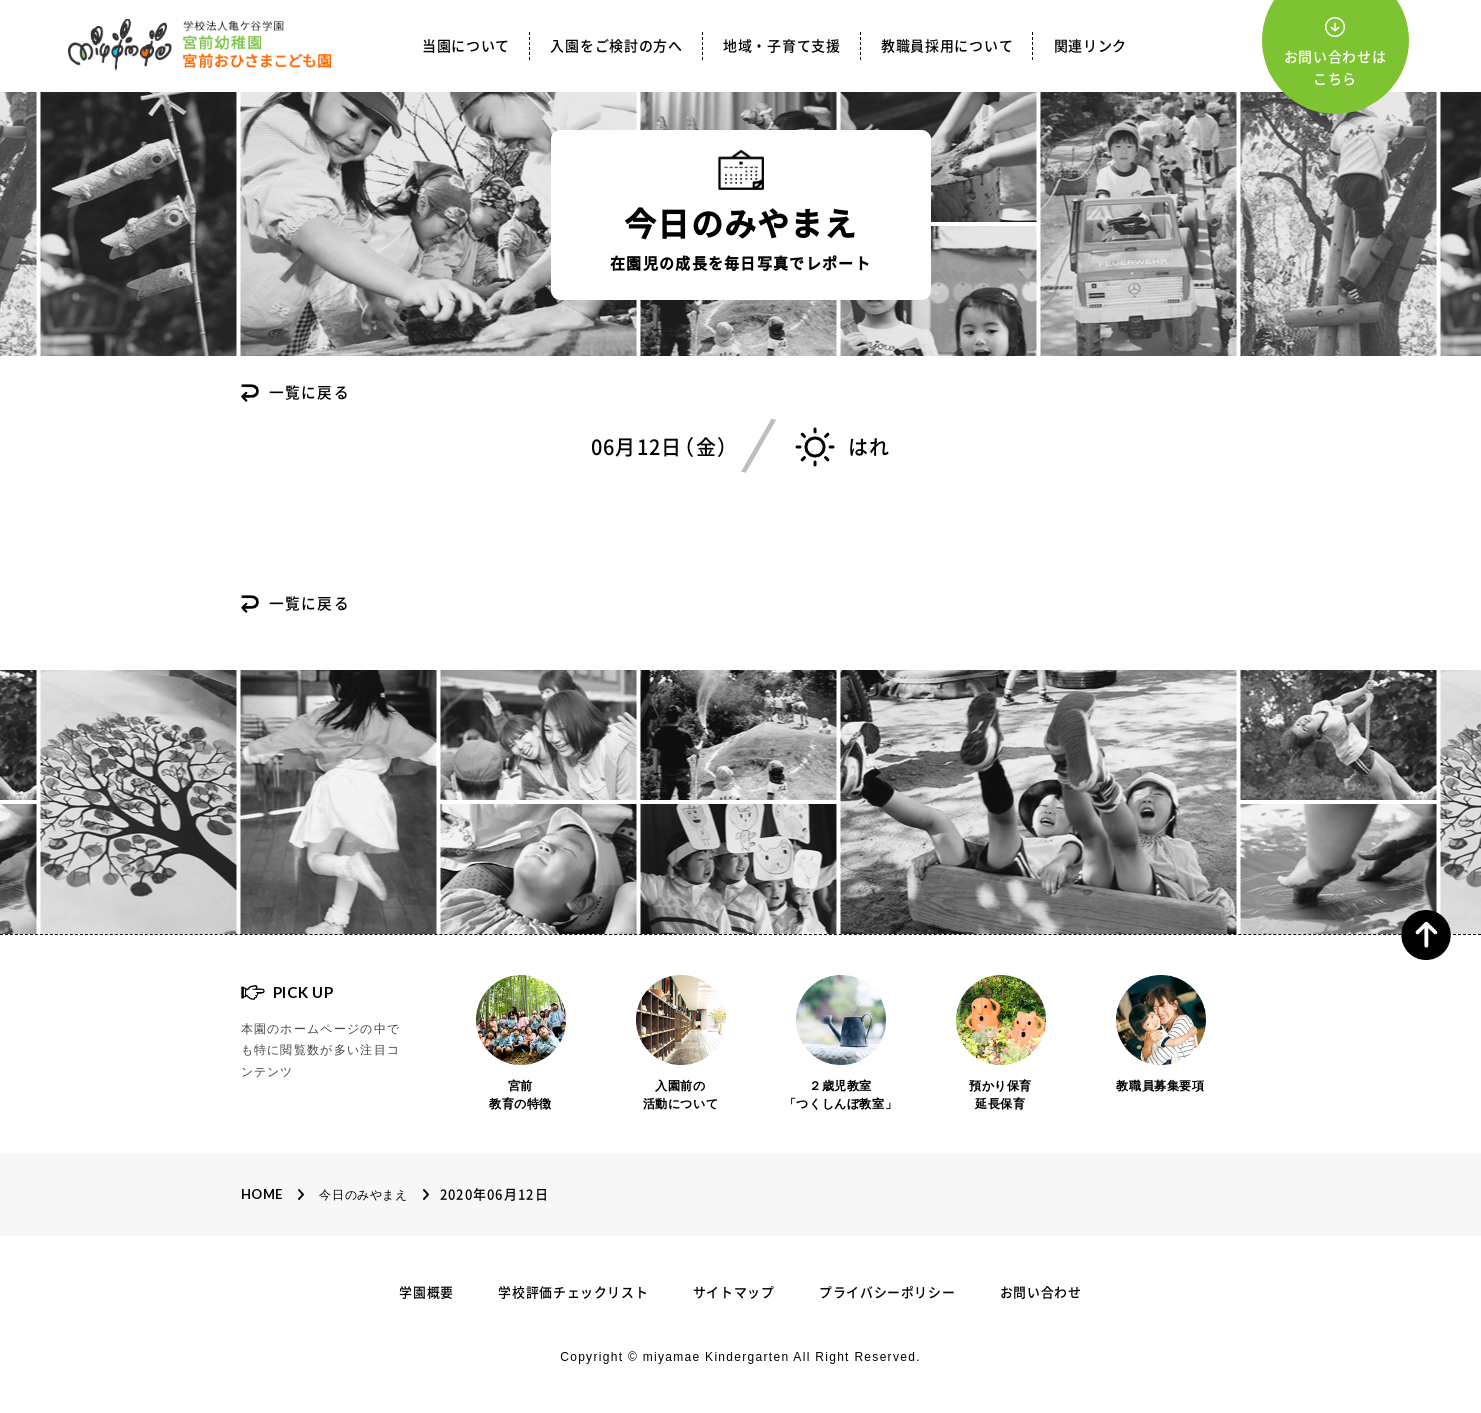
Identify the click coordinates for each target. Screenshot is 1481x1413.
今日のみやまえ (363, 1196)
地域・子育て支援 (782, 46)
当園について (466, 46)
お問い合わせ (1041, 1293)
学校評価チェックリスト (573, 1293)
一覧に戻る (310, 393)
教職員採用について (947, 46)
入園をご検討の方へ (616, 46)
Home (262, 1195)
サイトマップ (734, 1293)
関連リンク (1091, 46)
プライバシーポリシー (887, 1293)
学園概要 (426, 1293)
